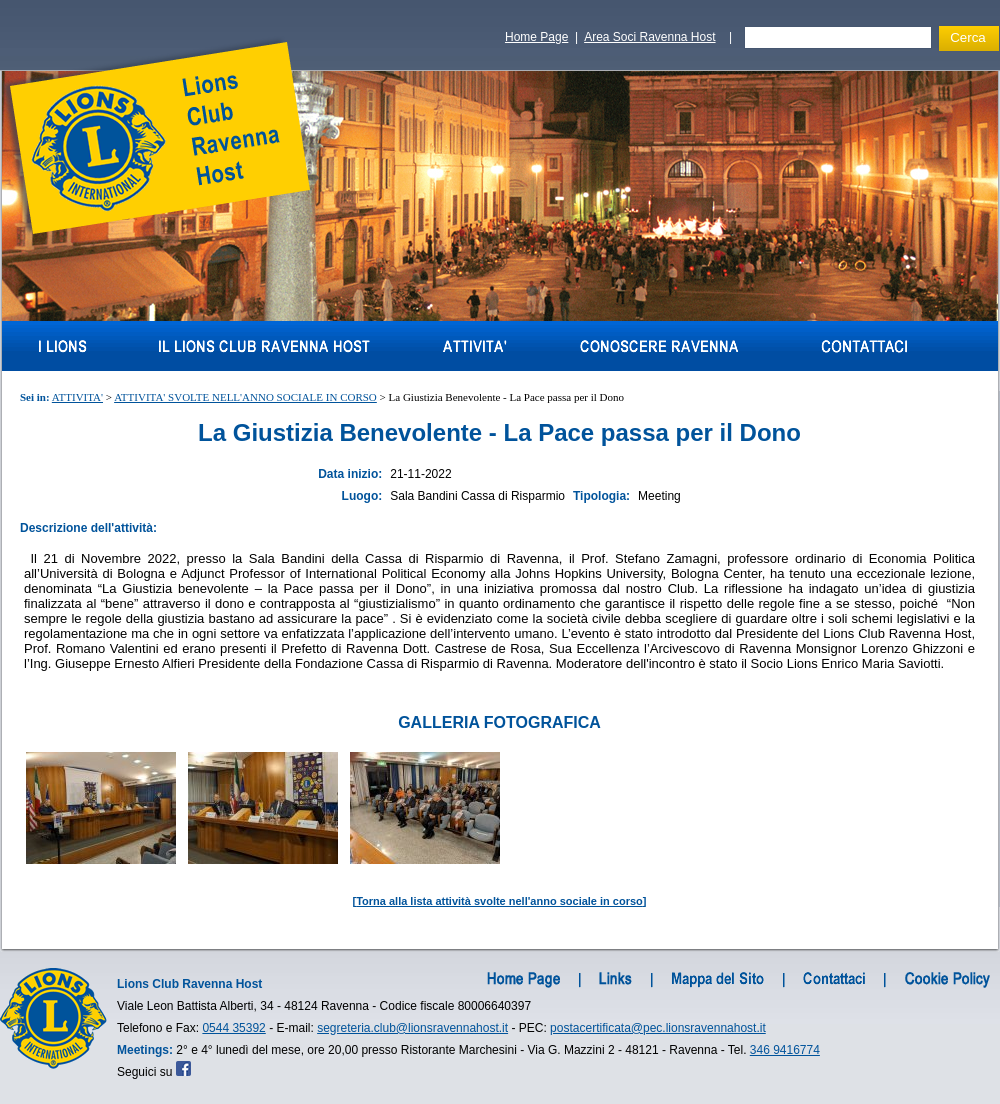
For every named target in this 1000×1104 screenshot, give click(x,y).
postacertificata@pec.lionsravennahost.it (658, 1028)
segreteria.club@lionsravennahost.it (412, 1028)
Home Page (536, 37)
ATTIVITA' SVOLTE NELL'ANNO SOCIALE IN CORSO (245, 397)
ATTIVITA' (77, 397)
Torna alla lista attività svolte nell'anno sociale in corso (499, 901)
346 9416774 (785, 1050)
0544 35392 (233, 1028)
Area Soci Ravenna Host (649, 37)
